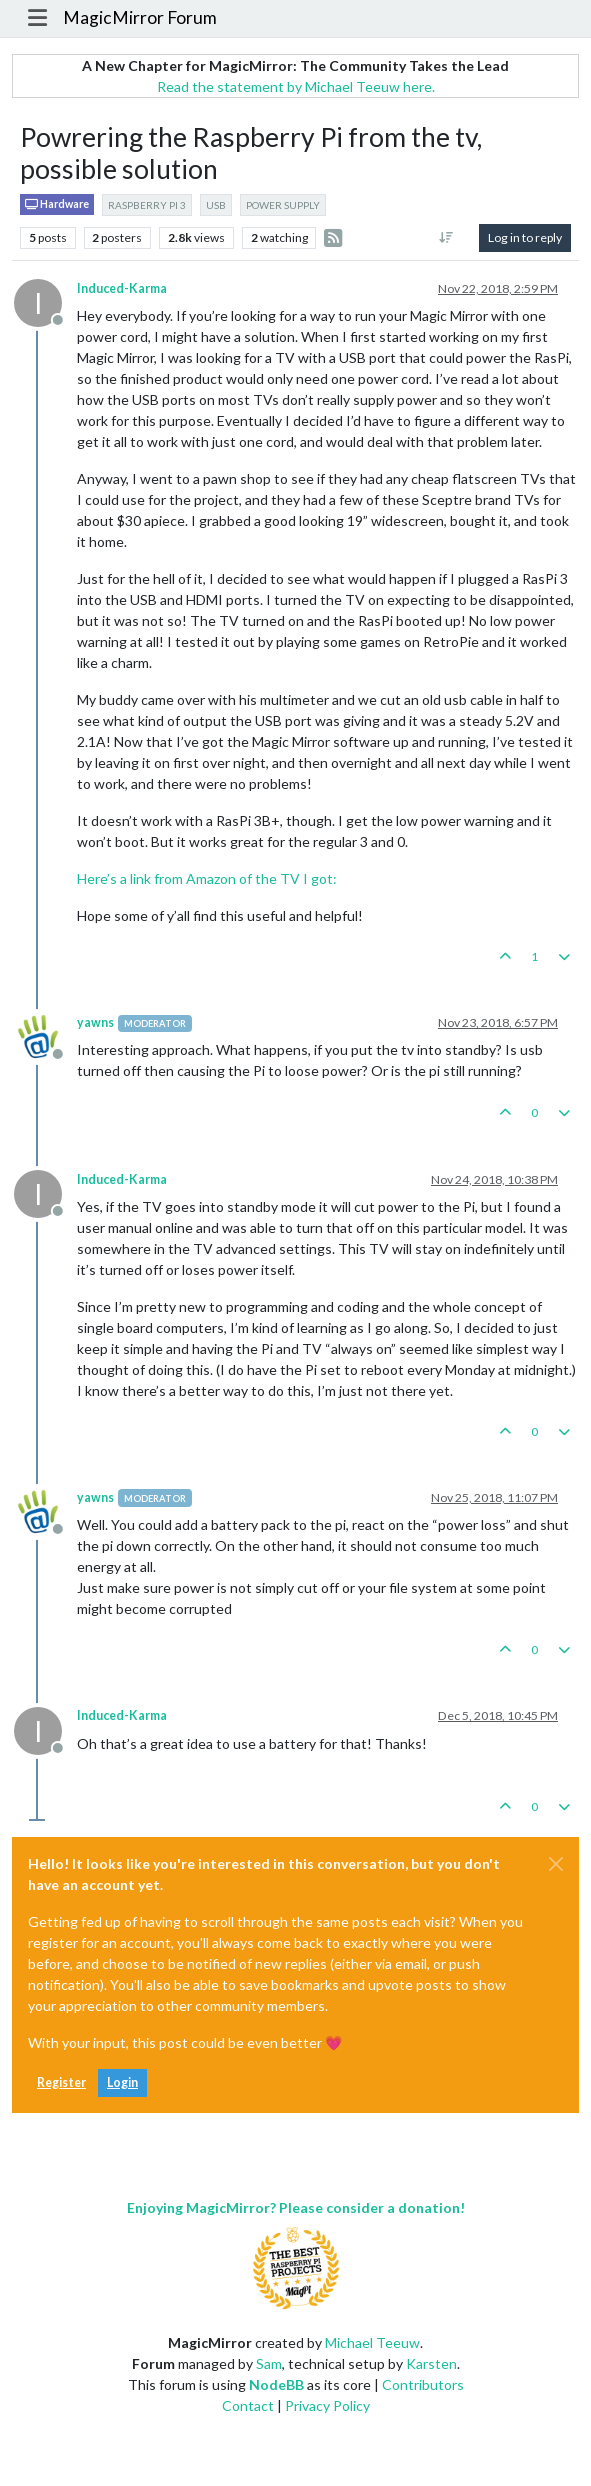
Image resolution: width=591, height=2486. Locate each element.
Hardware (57, 204)
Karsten (431, 2363)
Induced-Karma (122, 288)
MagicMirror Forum (140, 17)
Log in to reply (525, 237)
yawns (95, 1022)
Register (61, 2082)
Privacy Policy (327, 2405)
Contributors (423, 2384)
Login (122, 2082)
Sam (269, 2363)
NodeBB (276, 2384)
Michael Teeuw (372, 2342)
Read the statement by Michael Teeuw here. (296, 86)
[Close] (556, 1864)
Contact (248, 2405)
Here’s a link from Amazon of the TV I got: (207, 878)
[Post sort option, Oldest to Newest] (446, 238)
